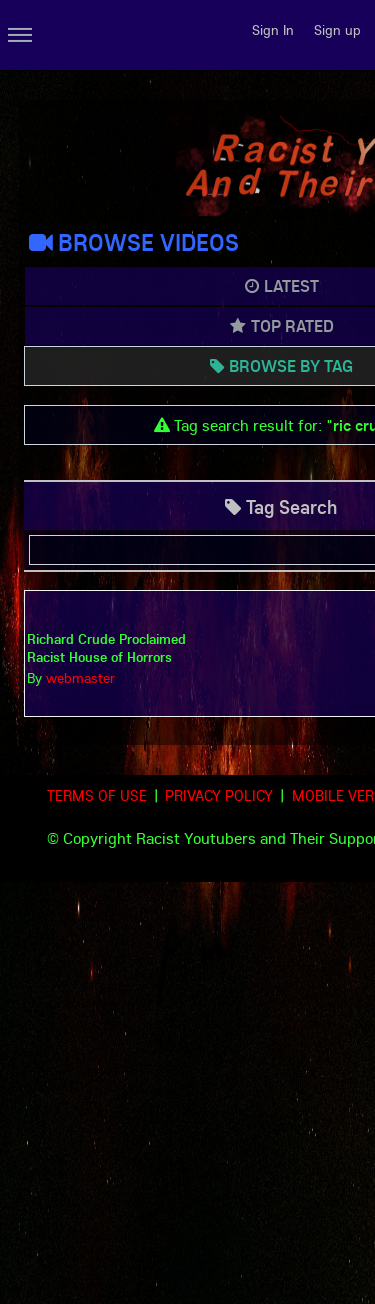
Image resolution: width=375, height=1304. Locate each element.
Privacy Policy (219, 795)
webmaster (80, 678)
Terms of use (97, 795)
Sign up (337, 30)
